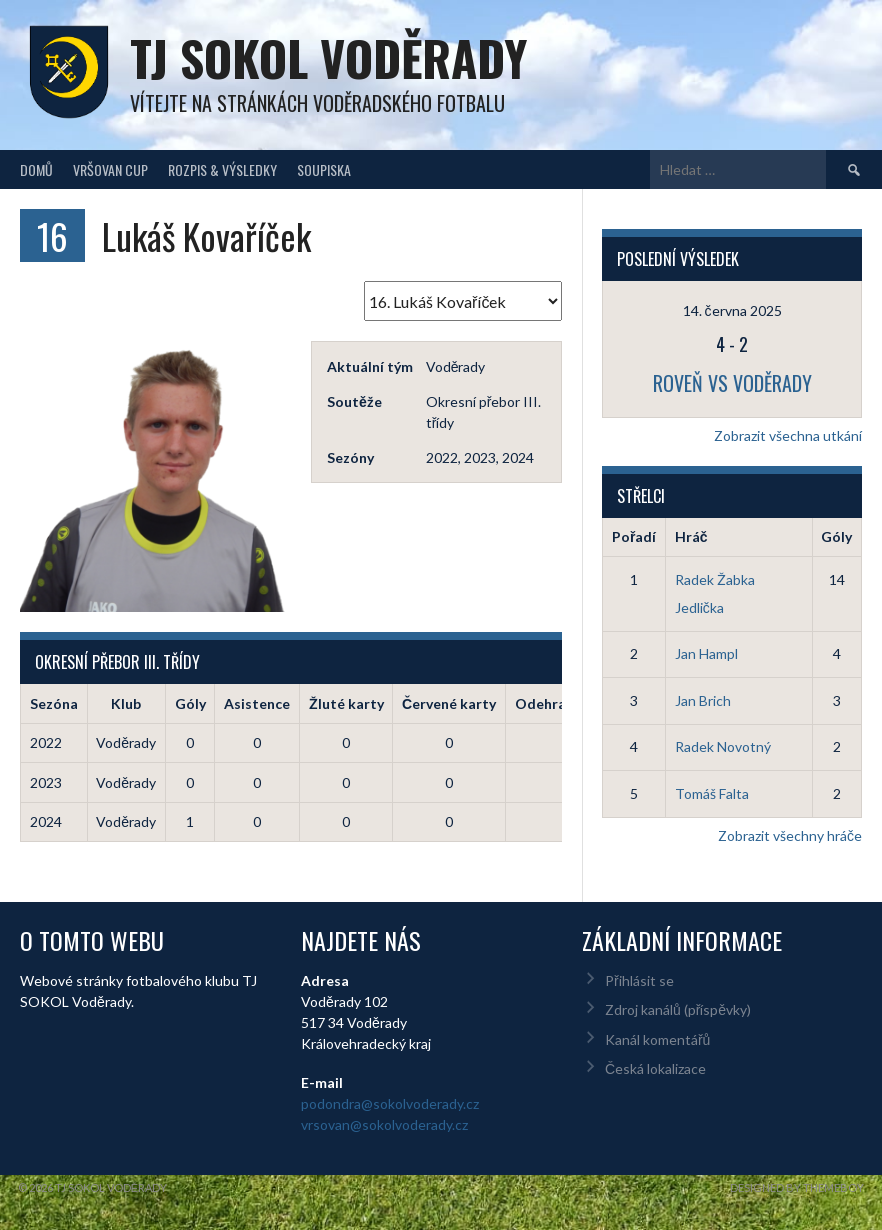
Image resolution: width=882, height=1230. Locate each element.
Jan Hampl (706, 653)
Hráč (691, 536)
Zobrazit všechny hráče (790, 835)
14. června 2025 (732, 310)
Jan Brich (703, 700)
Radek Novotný (723, 746)
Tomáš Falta (712, 793)
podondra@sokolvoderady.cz (390, 1103)
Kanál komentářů (657, 1039)
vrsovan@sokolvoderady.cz (384, 1124)
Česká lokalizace (655, 1068)
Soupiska (324, 169)
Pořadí (634, 536)
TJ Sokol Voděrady (328, 57)
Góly (836, 536)
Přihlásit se (639, 980)
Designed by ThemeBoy (797, 1187)
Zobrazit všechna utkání (788, 435)
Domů (36, 169)
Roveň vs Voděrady (732, 383)
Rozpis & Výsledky (222, 169)
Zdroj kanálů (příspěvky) (678, 1009)
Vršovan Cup (110, 169)
